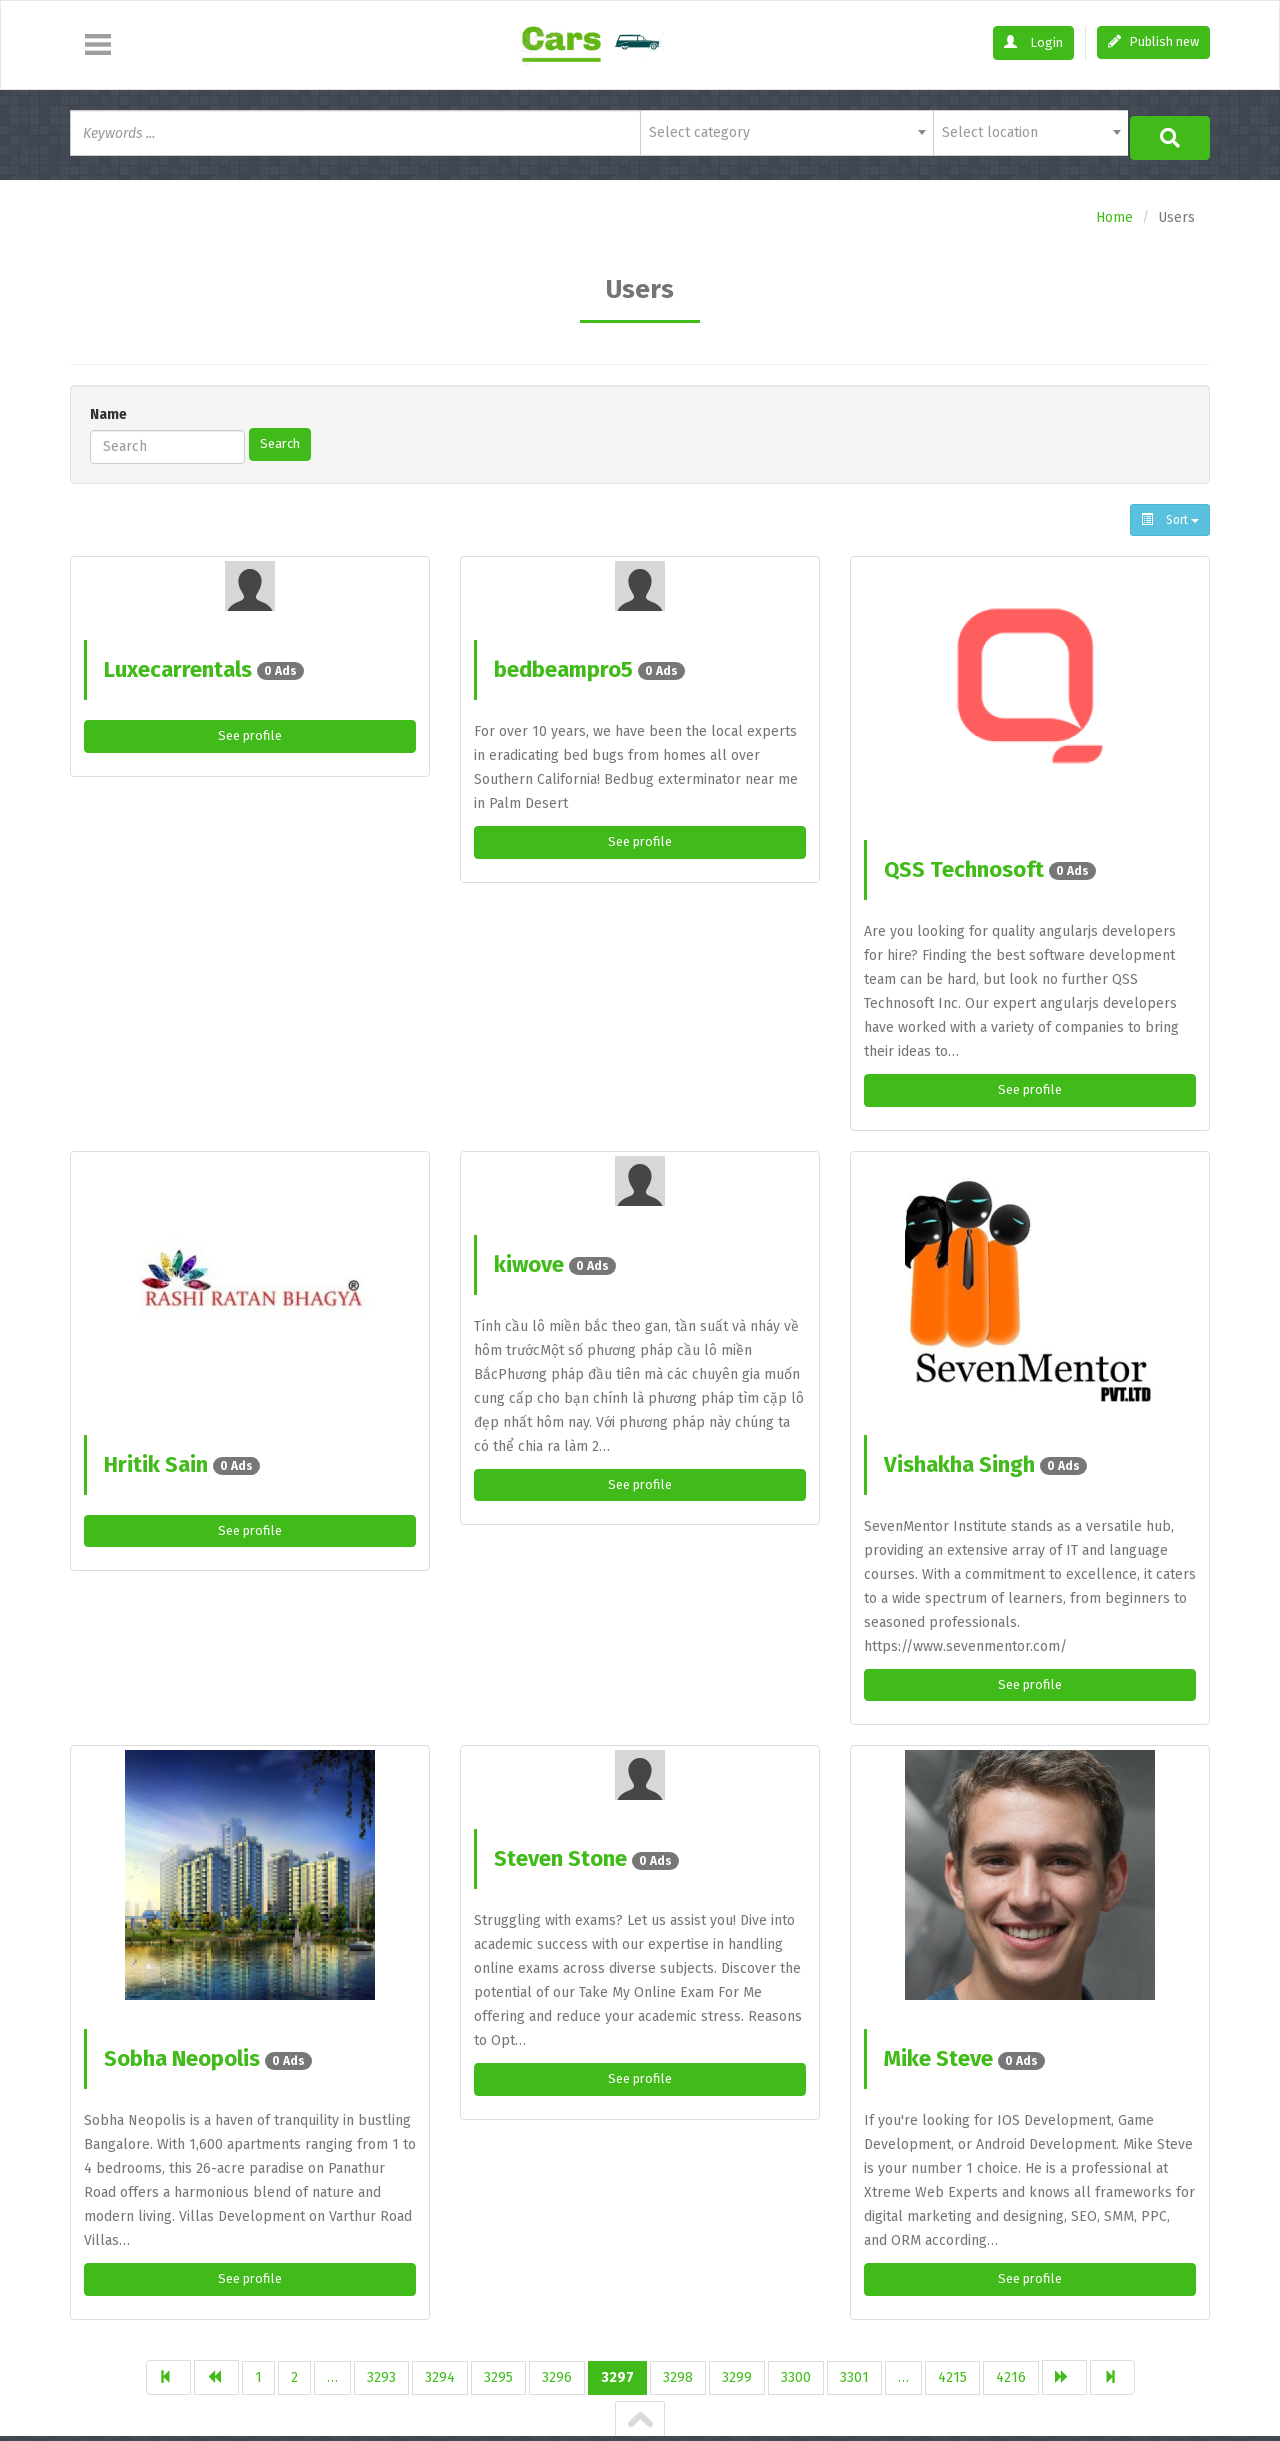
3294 (440, 2377)
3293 (381, 2377)
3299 (737, 2377)
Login (1033, 42)
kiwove (555, 1261)
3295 (498, 2377)
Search (282, 439)
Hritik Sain (182, 1461)
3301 (854, 2377)
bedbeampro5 (589, 665)
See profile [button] (250, 732)
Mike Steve (964, 2057)
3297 (617, 2377)
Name (108, 410)
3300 (796, 2377)
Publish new (1153, 41)
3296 (557, 2377)
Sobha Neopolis (208, 2057)
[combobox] (786, 133)
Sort (1170, 516)
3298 (678, 2377)
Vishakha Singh (985, 1461)
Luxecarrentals (204, 665)
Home (1114, 213)
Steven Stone (586, 1857)
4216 (1011, 2377)
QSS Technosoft (990, 865)
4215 (952, 2377)
